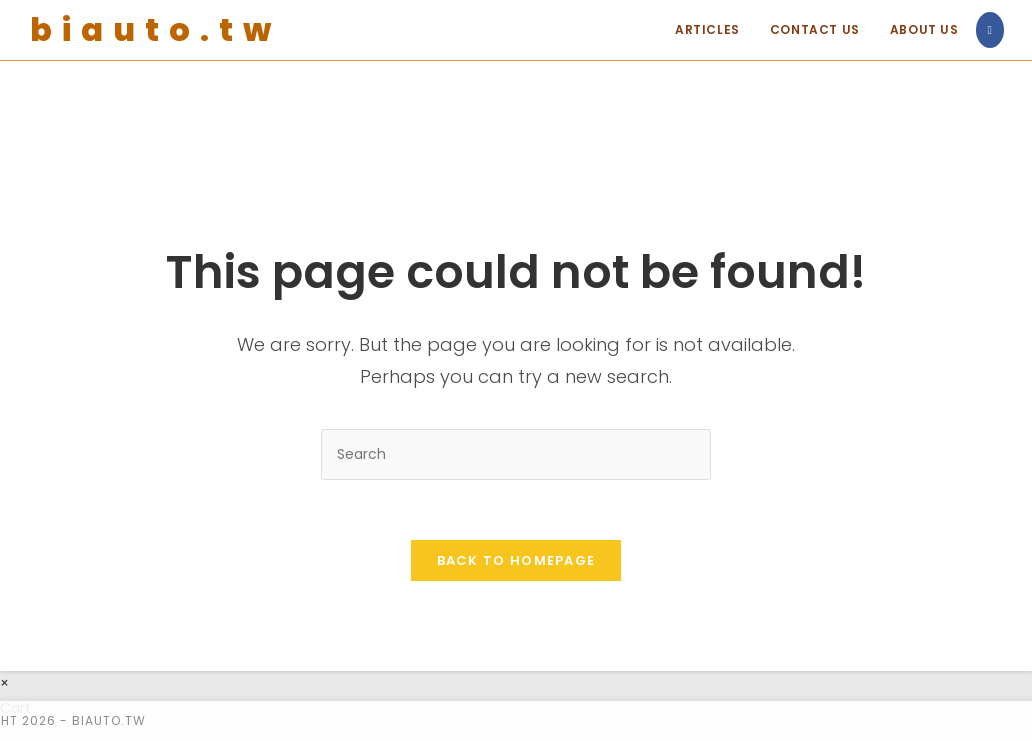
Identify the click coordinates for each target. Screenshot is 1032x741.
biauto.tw (155, 29)
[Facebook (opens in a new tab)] (990, 30)
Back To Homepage (516, 560)
